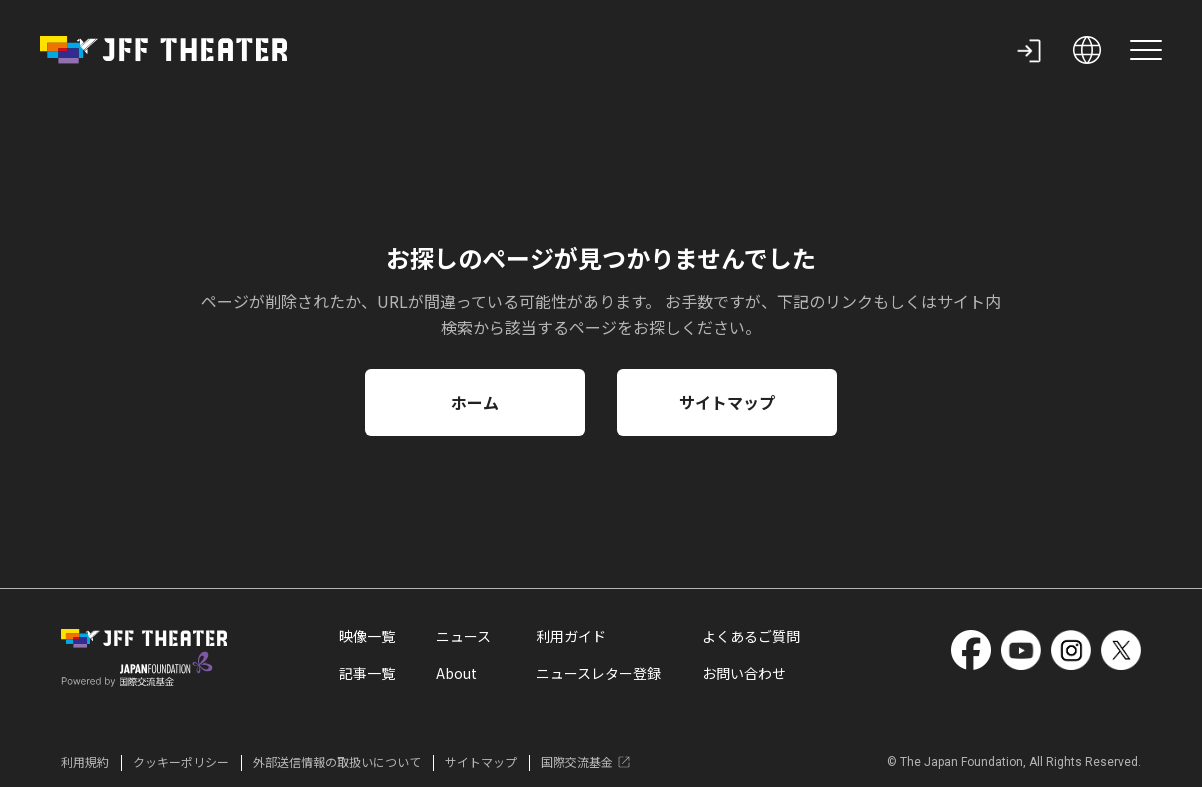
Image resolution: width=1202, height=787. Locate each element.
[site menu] (1146, 50)
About (456, 675)
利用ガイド (571, 638)
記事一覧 (367, 675)
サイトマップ (727, 402)
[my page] (1029, 50)
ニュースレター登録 (598, 675)
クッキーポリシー (181, 762)
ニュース (463, 638)
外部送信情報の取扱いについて (337, 762)
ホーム (475, 402)
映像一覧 (367, 638)
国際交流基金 (586, 762)
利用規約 (85, 762)
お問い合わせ (744, 675)
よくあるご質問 (751, 638)
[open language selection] (1087, 50)
